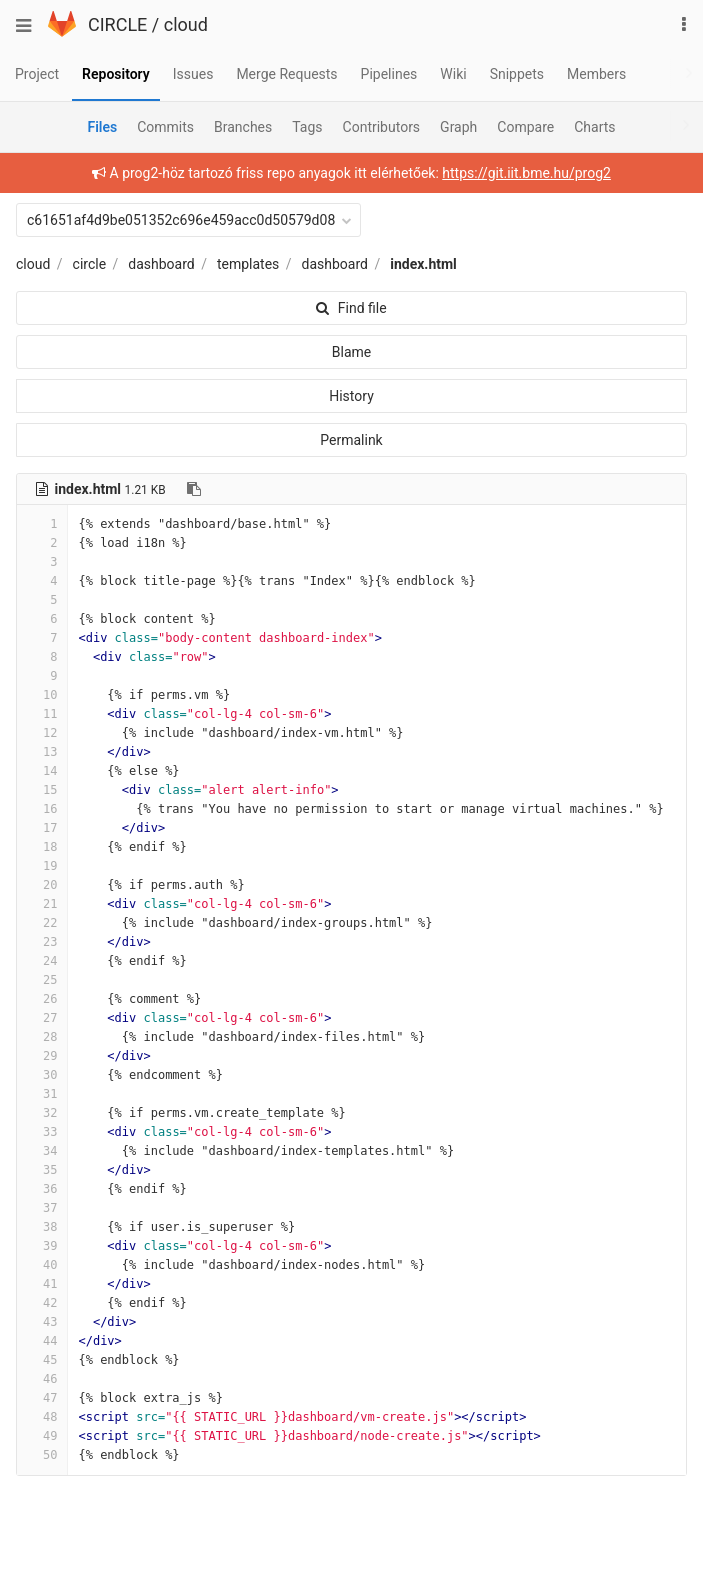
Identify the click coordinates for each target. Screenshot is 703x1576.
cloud (186, 24)
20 (42, 885)
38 (42, 1227)
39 (42, 1246)
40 (42, 1265)
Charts (594, 127)
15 (42, 790)
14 (42, 771)
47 (42, 1398)
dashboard (161, 264)
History (351, 396)
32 (42, 1113)
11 (42, 714)
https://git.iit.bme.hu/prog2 (526, 173)
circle (90, 264)
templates (248, 264)
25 (42, 980)
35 (42, 1170)
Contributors (382, 127)
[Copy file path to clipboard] (194, 489)
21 (42, 904)
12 (42, 733)
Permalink (351, 440)
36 (42, 1189)
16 (42, 809)
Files (102, 127)
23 (42, 942)
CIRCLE (117, 24)
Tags (307, 127)
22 (42, 923)
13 (42, 752)
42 (42, 1303)
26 (42, 999)
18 (42, 847)
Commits (165, 127)
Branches (243, 127)
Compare (525, 127)
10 (42, 695)
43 (42, 1322)
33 (42, 1132)
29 (42, 1056)
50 (42, 1455)
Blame (351, 352)
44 (42, 1341)
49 (42, 1436)
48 (42, 1417)
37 (42, 1208)
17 (42, 828)
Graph (458, 127)
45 (42, 1360)
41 (42, 1284)
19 (42, 866)
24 (42, 961)
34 (42, 1151)
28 (42, 1037)
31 (42, 1094)
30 (42, 1075)
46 (42, 1379)
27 (42, 1018)
